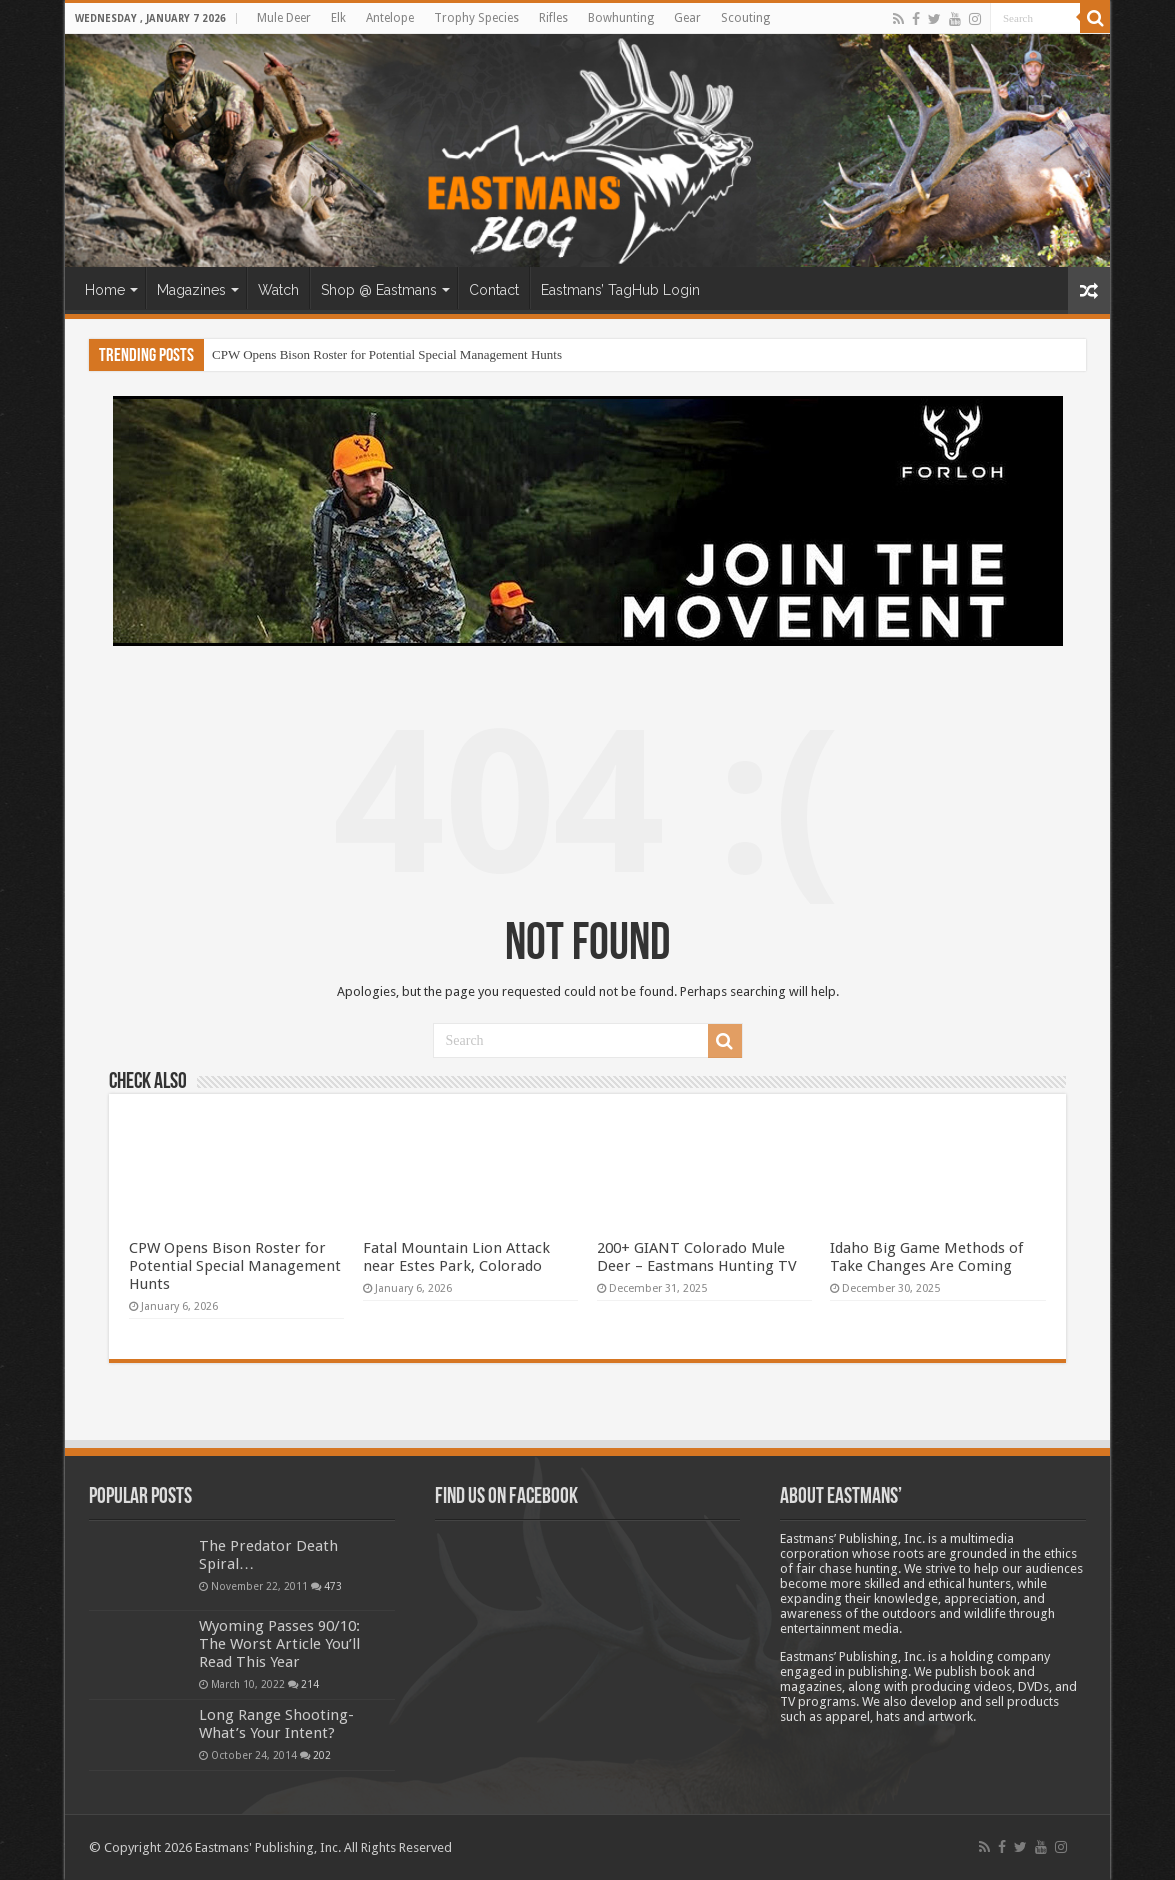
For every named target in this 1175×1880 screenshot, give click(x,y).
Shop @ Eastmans (379, 290)
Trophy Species (476, 18)
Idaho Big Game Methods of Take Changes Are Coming (926, 1257)
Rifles (553, 18)
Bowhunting (621, 18)
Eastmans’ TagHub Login (620, 290)
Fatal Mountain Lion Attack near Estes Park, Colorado (456, 1257)
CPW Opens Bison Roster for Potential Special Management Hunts (387, 354)
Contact (494, 290)
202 (322, 1755)
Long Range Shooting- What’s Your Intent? (276, 1724)
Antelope (390, 18)
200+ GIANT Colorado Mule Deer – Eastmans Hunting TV (697, 1257)
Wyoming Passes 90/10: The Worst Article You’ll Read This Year (279, 1644)
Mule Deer (284, 18)
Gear (687, 18)
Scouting (745, 18)
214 (310, 1684)
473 (333, 1586)
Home (105, 290)
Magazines (191, 290)
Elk (338, 18)
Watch (278, 290)
